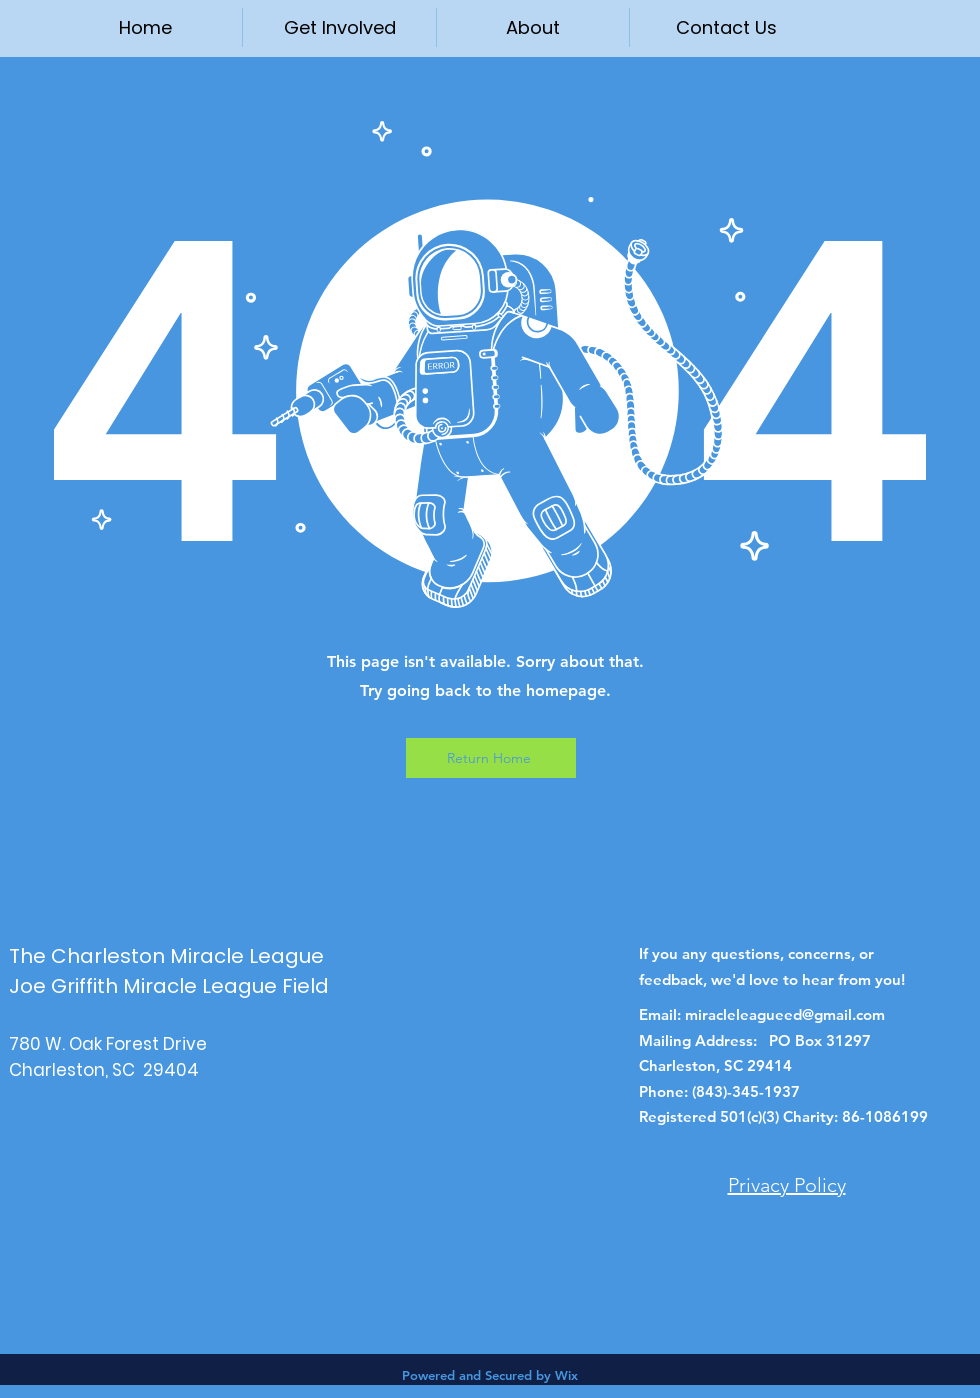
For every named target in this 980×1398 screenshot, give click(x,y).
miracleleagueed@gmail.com (785, 1014)
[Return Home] (491, 758)
